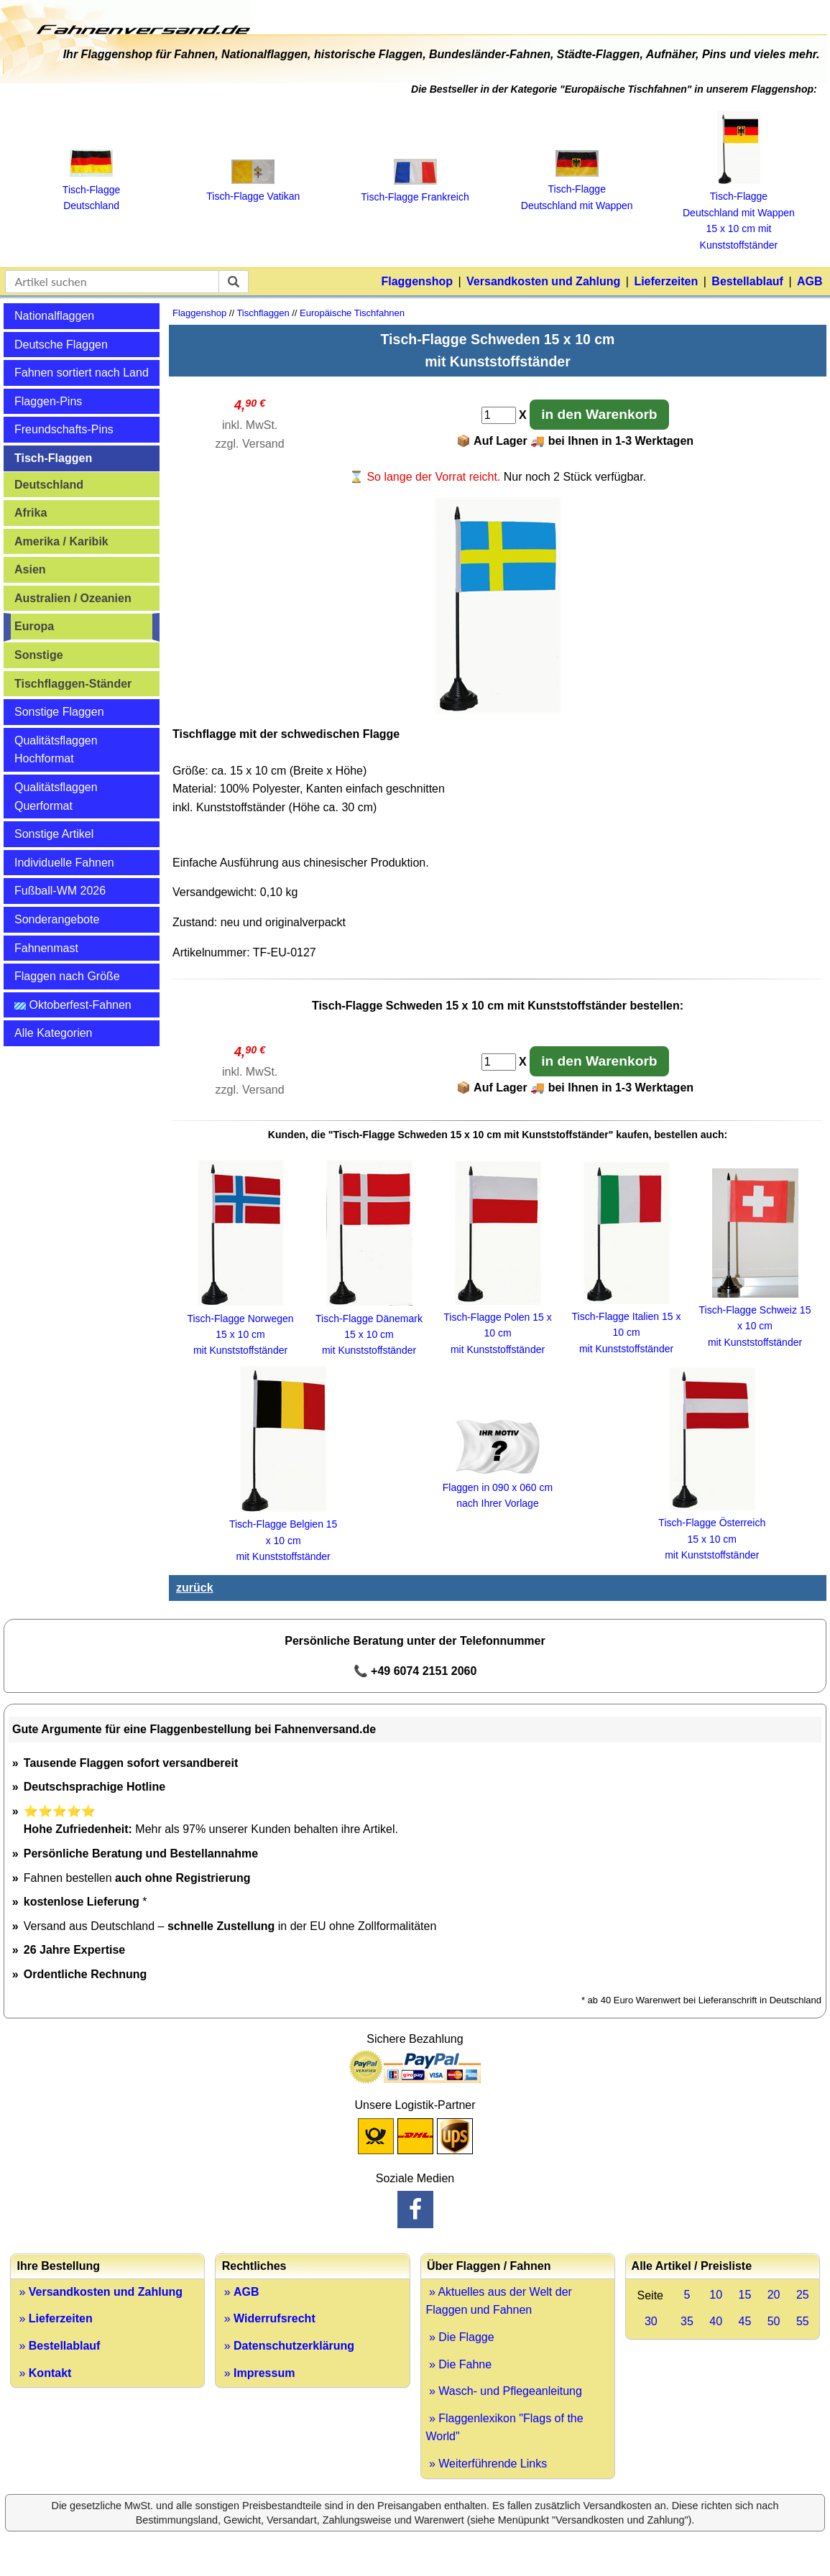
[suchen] (233, 281)
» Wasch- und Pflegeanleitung (504, 2391)
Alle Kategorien (53, 1033)
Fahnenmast (46, 948)
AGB (810, 281)
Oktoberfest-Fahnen (73, 1005)
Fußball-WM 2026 (60, 891)
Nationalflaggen (54, 316)
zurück (194, 1588)
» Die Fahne (459, 2364)
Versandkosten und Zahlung (543, 281)
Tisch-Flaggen (53, 458)
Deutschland (48, 485)
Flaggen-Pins (48, 401)
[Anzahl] (498, 415)
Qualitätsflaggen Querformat (56, 796)
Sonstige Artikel (53, 834)
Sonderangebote (56, 919)
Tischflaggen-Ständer (73, 684)
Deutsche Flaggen (61, 344)
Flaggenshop (417, 281)
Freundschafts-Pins (64, 429)
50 (773, 2321)
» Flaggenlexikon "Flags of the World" (505, 2427)
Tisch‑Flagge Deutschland (91, 189)
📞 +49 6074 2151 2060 (415, 1671)
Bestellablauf (747, 281)
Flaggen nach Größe (67, 976)
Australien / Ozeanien (73, 598)
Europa (34, 626)
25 (802, 2295)
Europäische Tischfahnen (352, 313)
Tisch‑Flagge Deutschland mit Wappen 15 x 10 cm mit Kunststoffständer (739, 213)
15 (744, 2295)
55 (802, 2321)
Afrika (30, 513)
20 (773, 2295)
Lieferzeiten (666, 281)
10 (715, 2295)
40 (715, 2321)
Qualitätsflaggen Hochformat (56, 749)
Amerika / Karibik (61, 541)
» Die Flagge (460, 2337)
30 (651, 2321)
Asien (30, 569)
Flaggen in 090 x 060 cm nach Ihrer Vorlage (498, 1487)
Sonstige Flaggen (59, 712)
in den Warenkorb (599, 414)
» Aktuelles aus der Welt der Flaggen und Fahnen (499, 2301)
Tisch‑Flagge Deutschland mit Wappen (577, 189)
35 (687, 2321)
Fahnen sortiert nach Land (81, 372)
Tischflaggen (262, 313)
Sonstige (38, 655)
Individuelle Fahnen (64, 863)
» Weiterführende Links (487, 2463)
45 (744, 2321)
